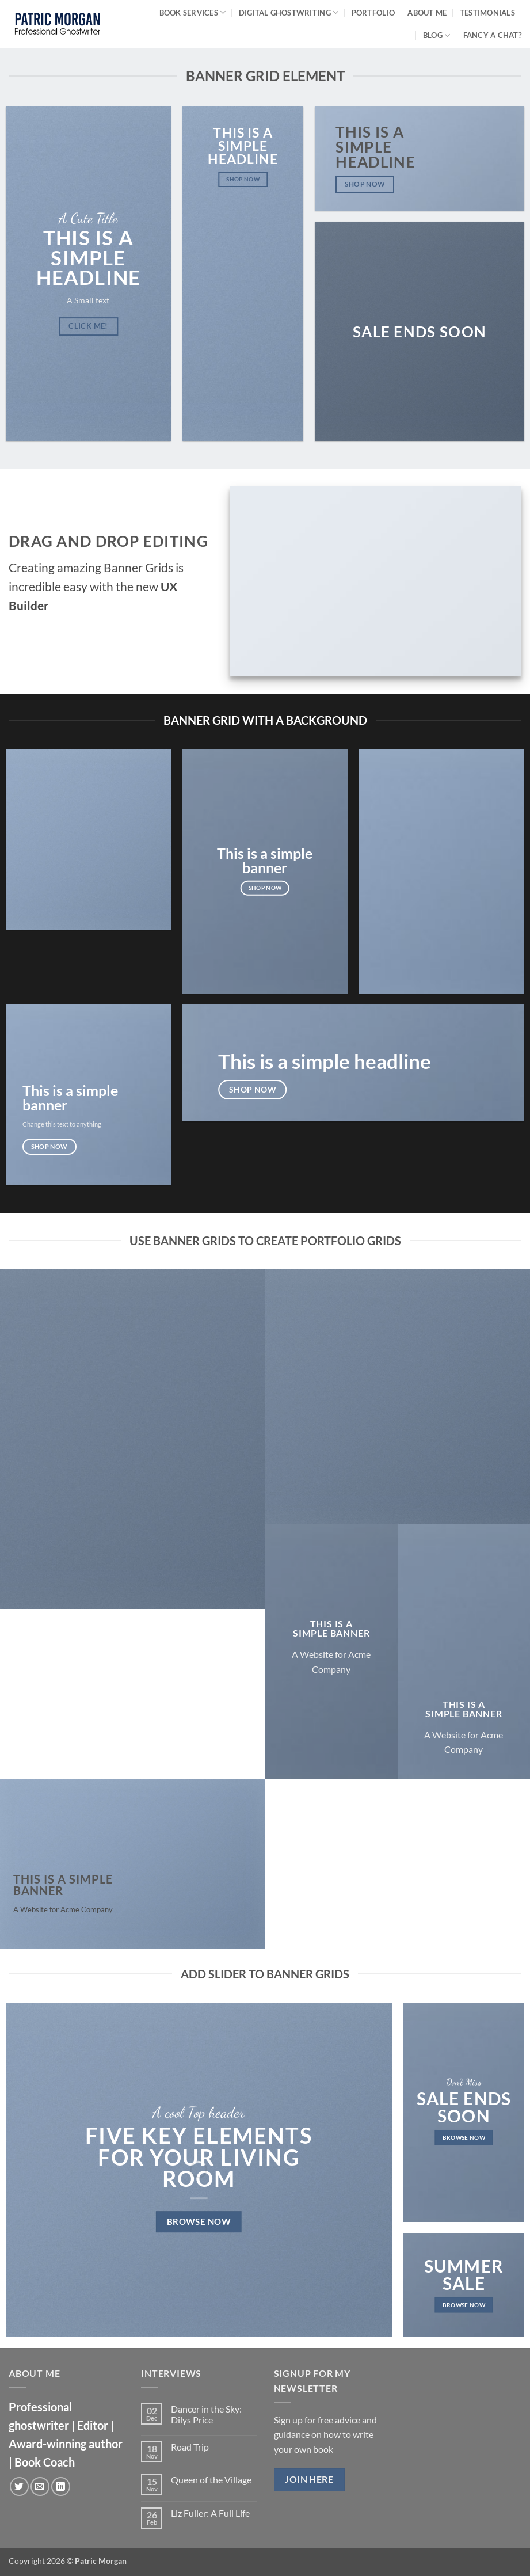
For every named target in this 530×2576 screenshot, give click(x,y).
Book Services (192, 12)
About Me (427, 12)
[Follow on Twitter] (19, 2486)
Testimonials (487, 12)
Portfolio (373, 12)
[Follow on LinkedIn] (60, 2486)
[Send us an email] (39, 2486)
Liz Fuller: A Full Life (210, 2512)
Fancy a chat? (492, 35)
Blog (436, 35)
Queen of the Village (211, 2479)
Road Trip (190, 2446)
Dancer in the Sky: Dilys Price (206, 2414)
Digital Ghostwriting (289, 12)
